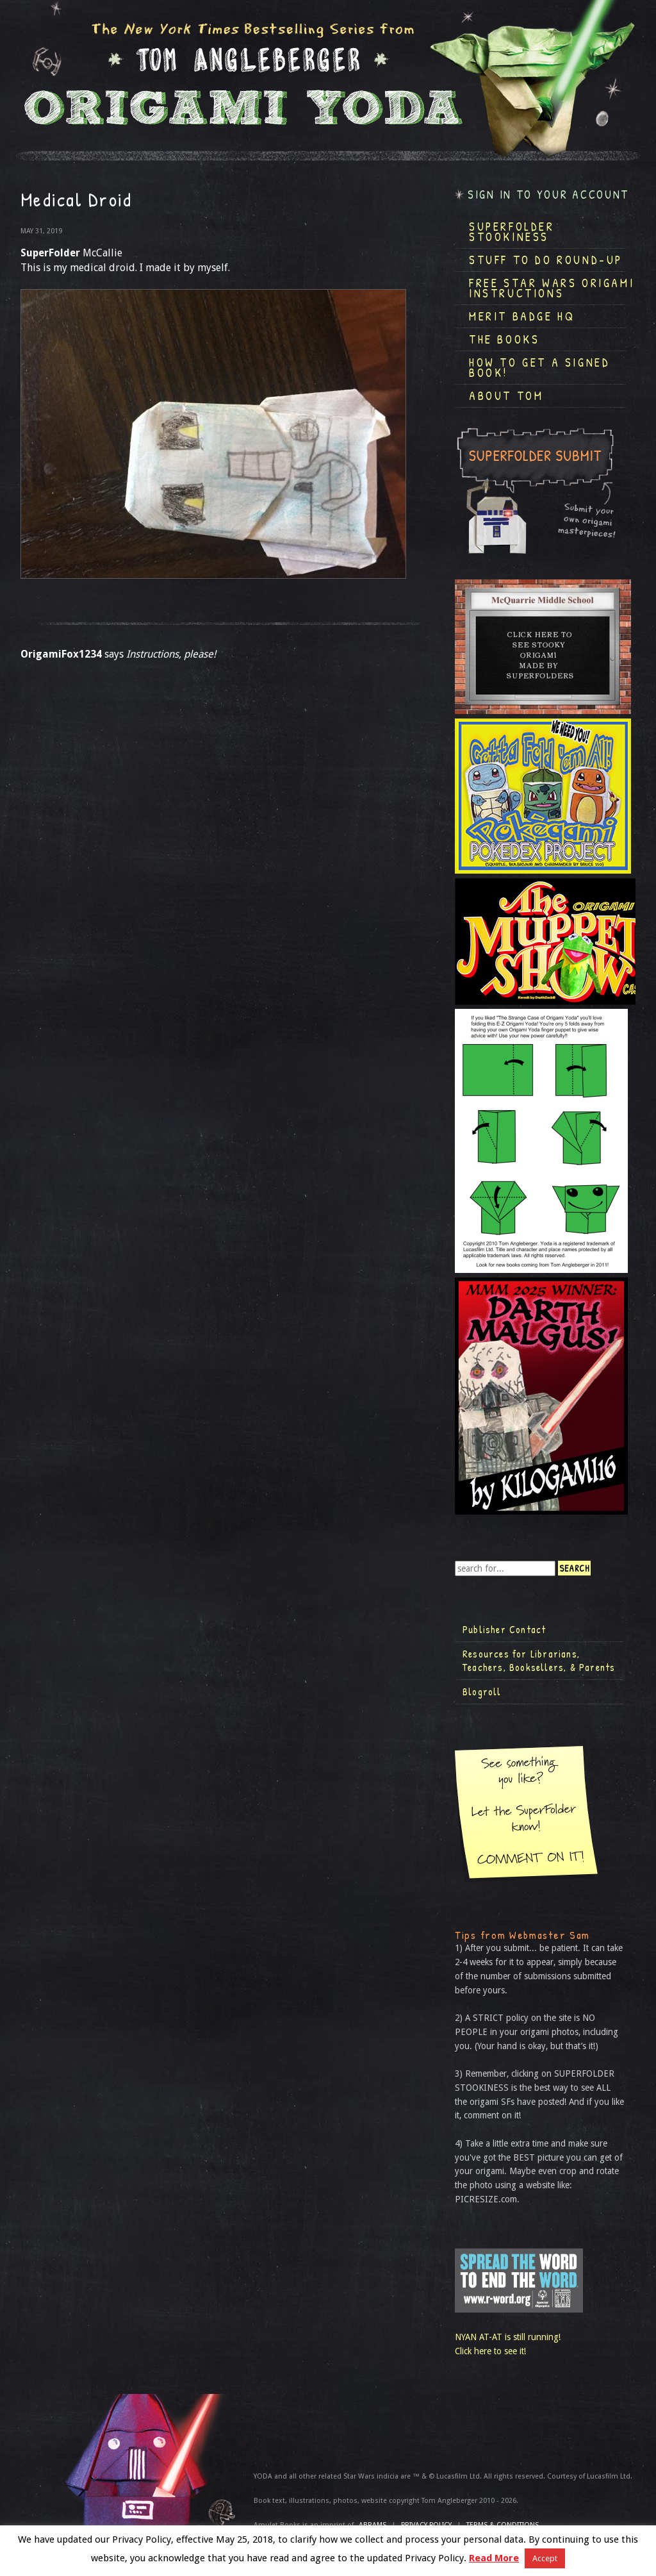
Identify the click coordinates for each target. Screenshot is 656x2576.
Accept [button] (544, 2558)
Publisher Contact (504, 1629)
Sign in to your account (548, 195)
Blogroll (482, 1691)
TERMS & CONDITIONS (502, 2525)
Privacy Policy (426, 2525)
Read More (494, 2558)
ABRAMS (372, 2525)
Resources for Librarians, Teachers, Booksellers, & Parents (539, 1661)
